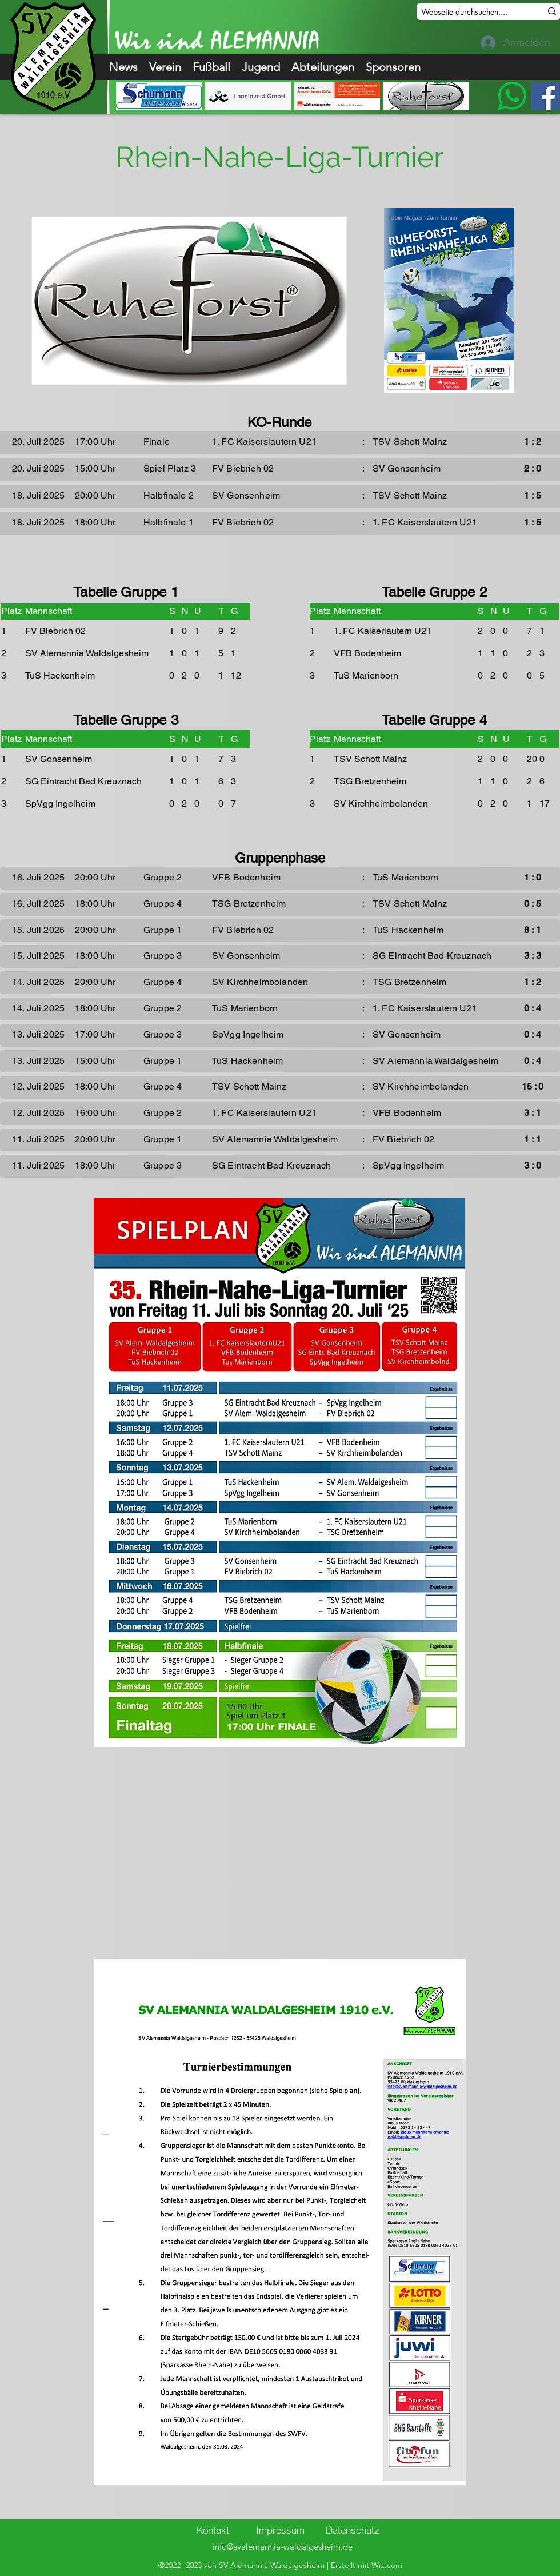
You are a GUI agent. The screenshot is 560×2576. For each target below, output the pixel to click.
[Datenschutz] (352, 2530)
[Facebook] (545, 96)
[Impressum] (280, 2530)
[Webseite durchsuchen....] (472, 12)
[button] (165, 67)
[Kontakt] (212, 2530)
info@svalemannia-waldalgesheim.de (283, 2546)
